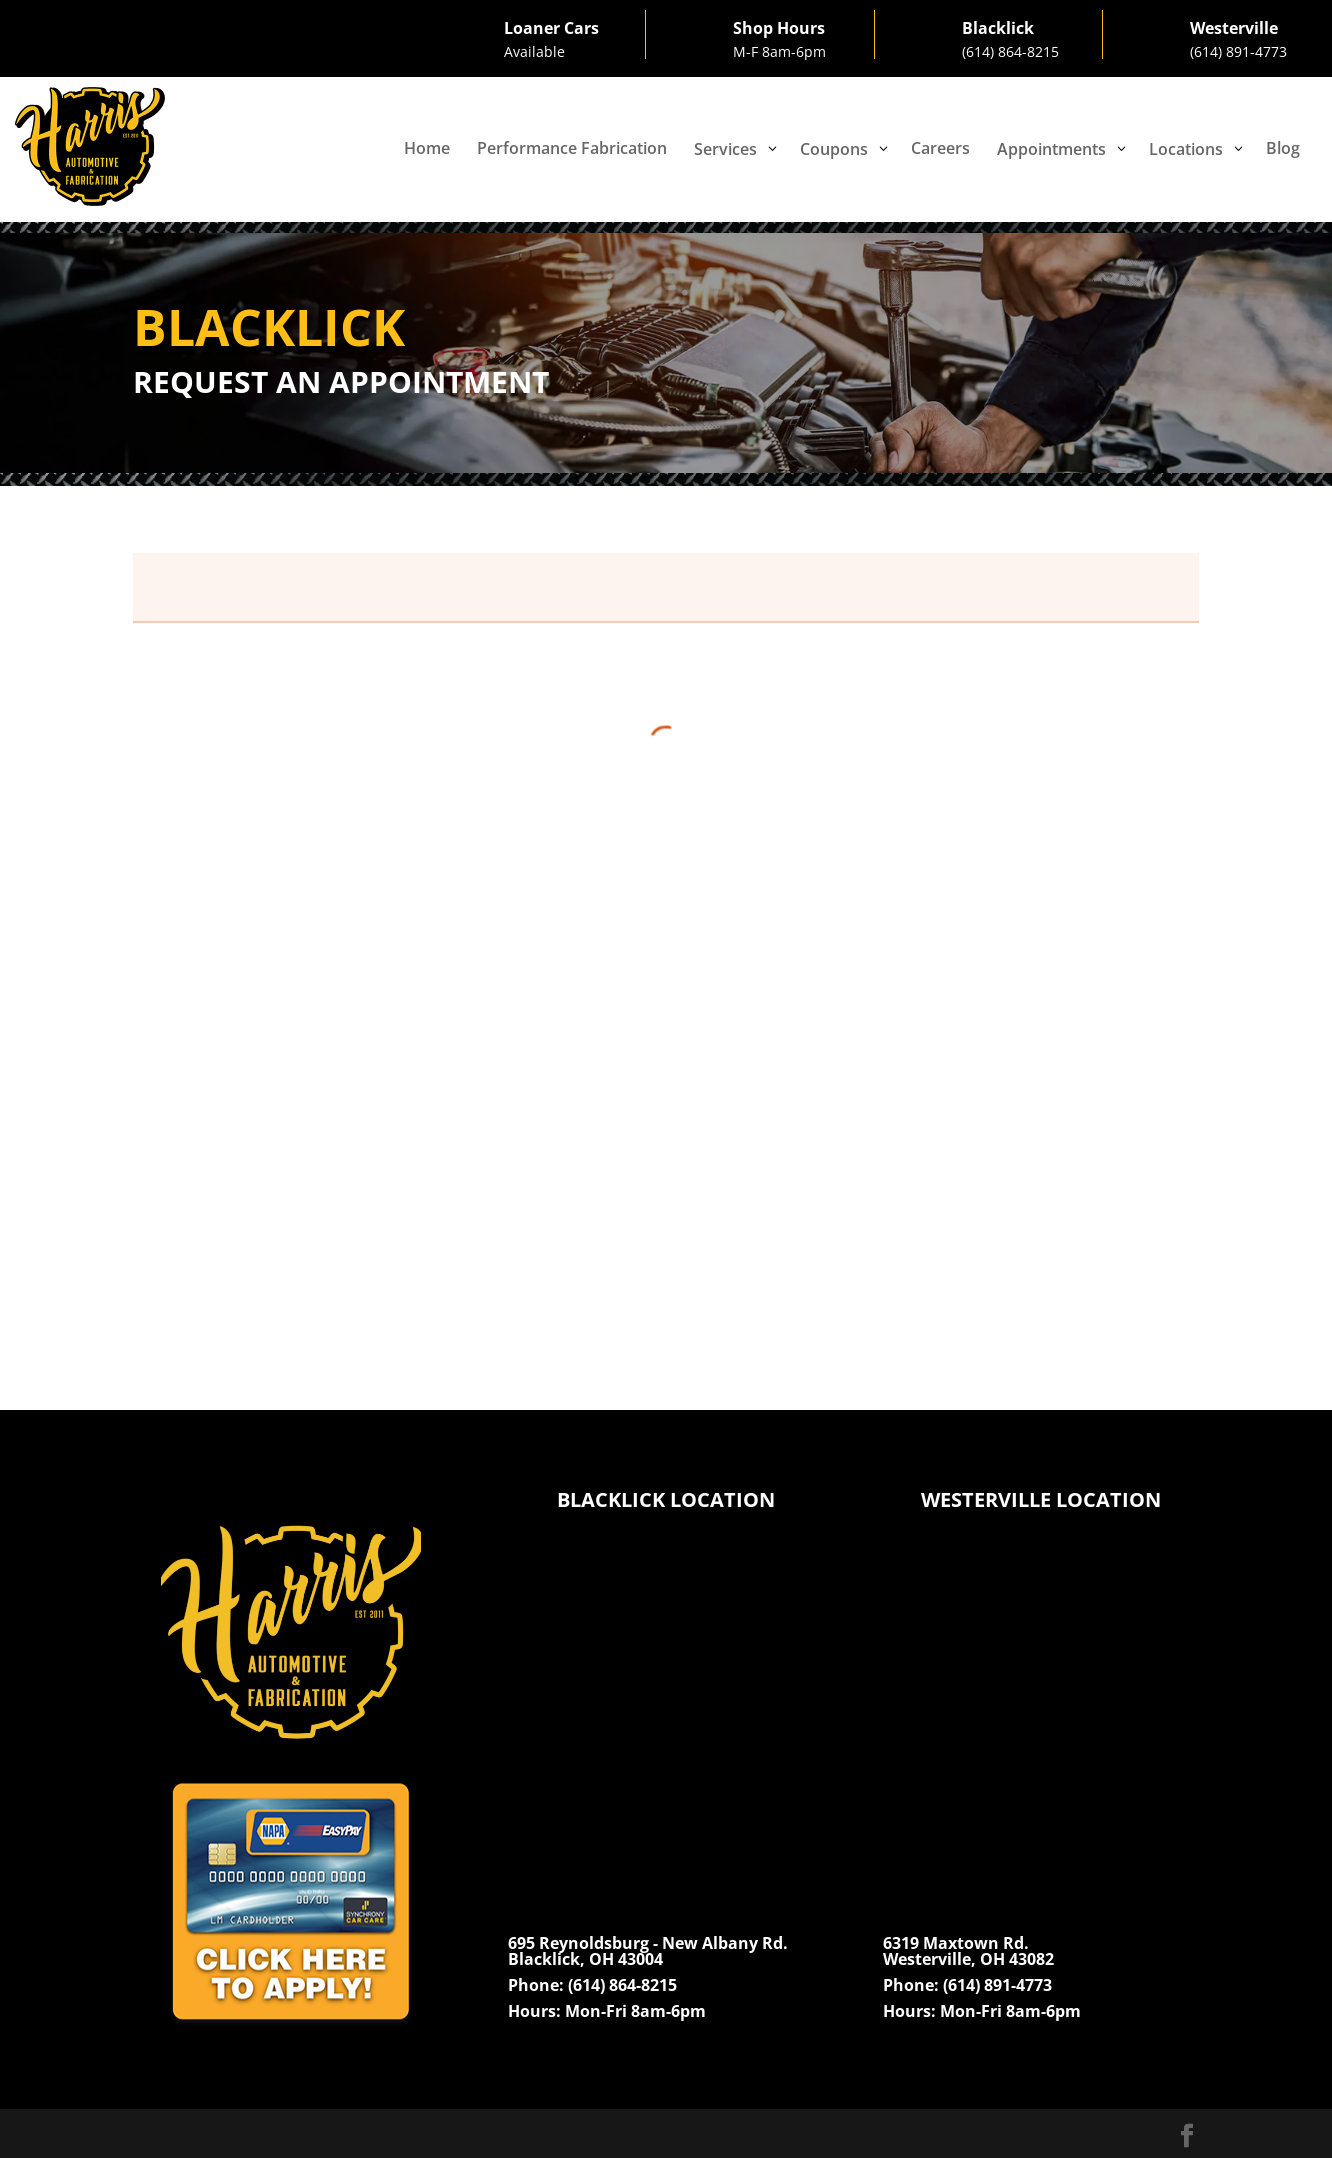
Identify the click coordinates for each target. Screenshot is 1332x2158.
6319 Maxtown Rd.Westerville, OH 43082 (968, 1951)
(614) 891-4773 (1238, 51)
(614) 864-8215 (1010, 51)
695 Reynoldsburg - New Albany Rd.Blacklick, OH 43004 (648, 1951)
